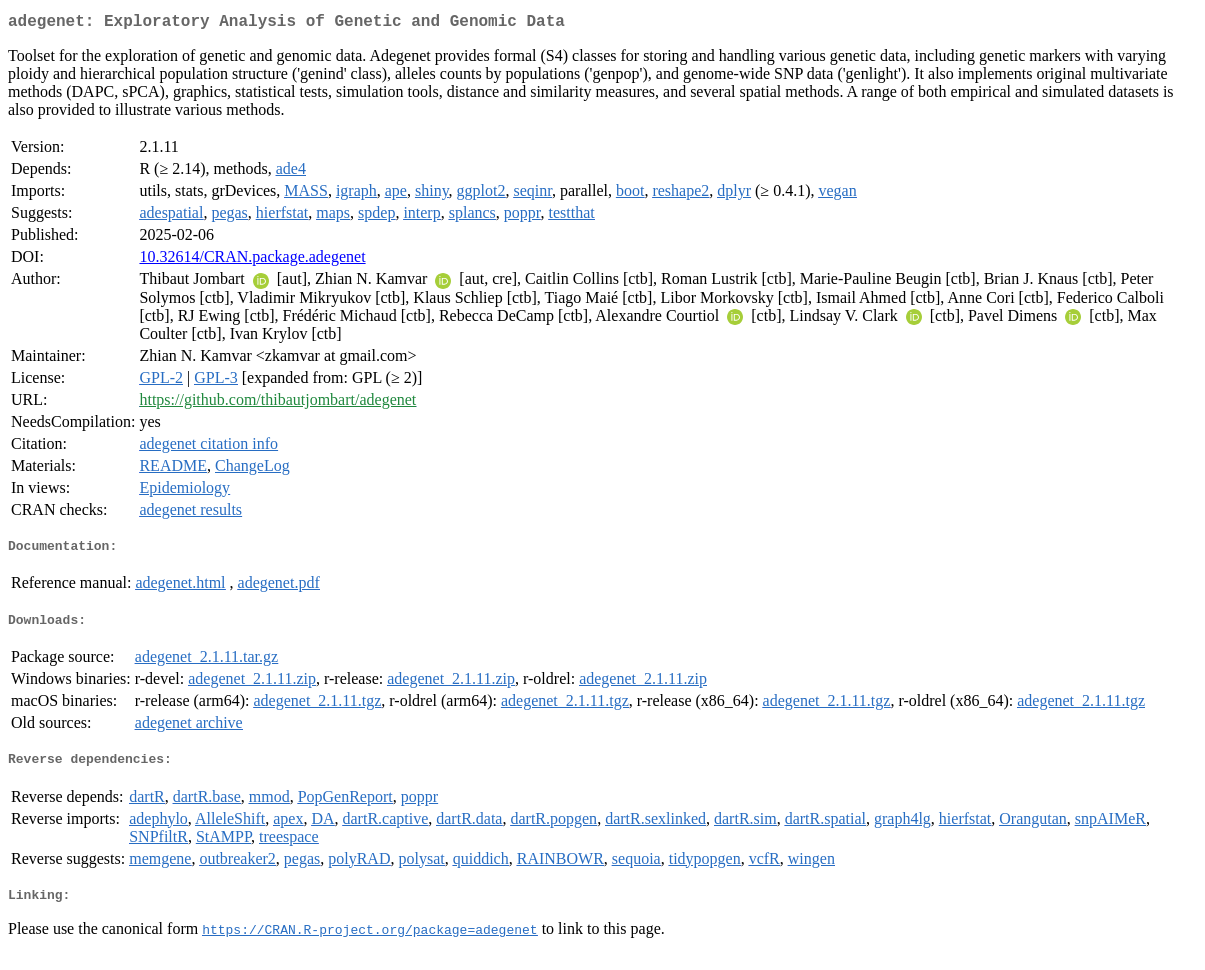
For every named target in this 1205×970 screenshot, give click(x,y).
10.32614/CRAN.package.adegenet (252, 260)
